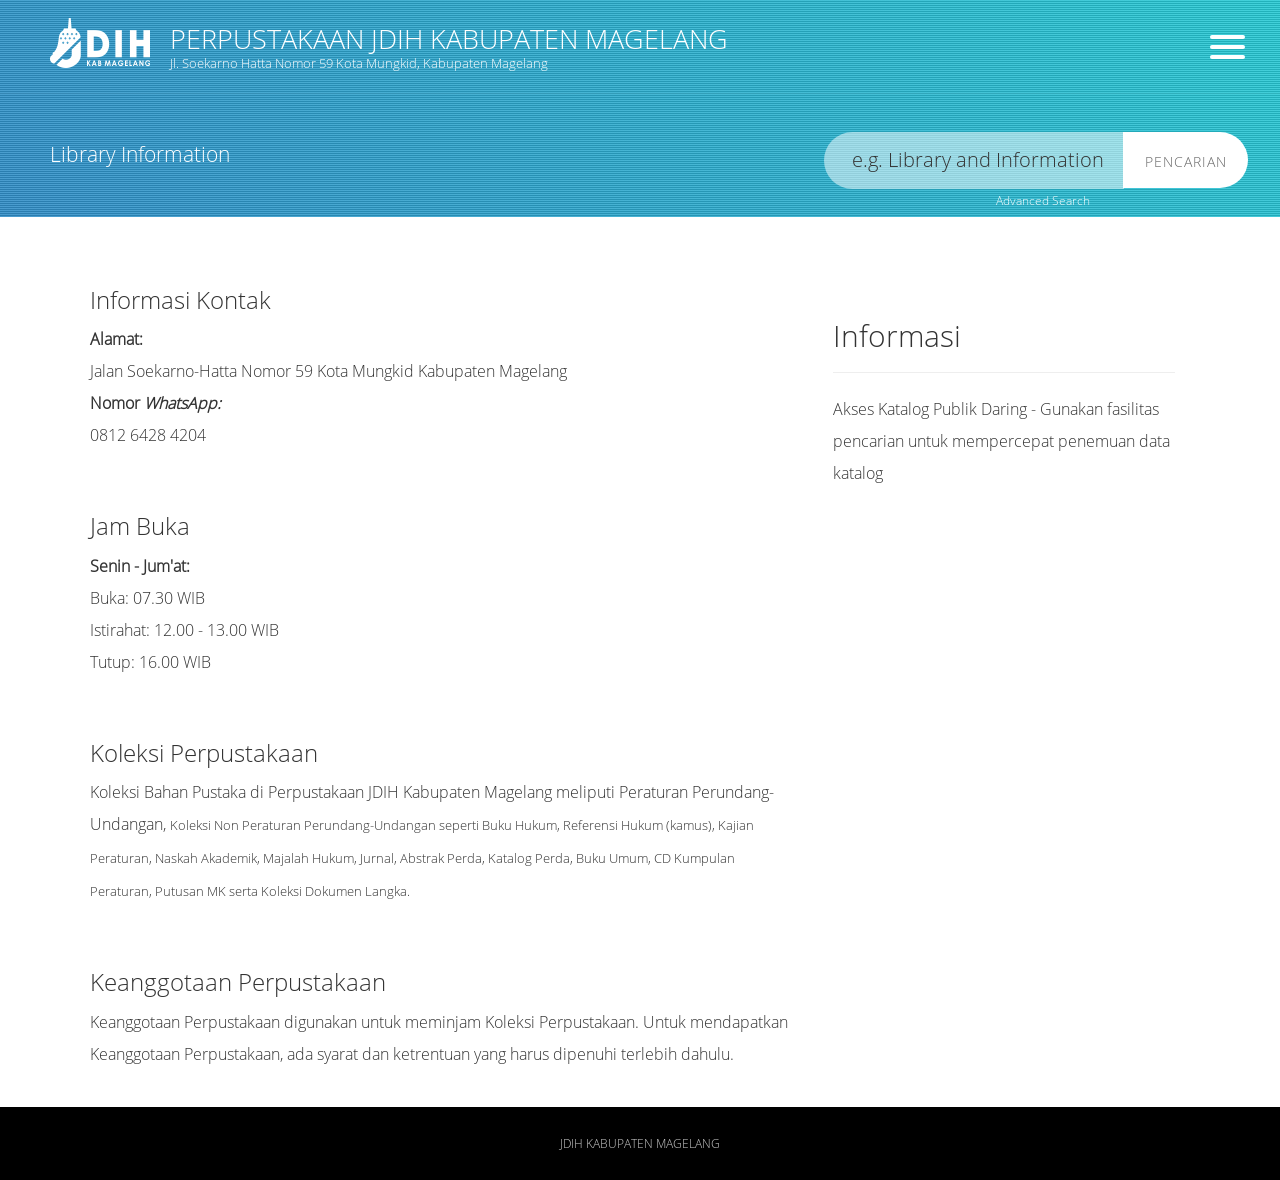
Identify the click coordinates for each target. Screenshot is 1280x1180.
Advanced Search (1043, 200)
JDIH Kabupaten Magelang (640, 1143)
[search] (974, 160)
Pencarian (1186, 161)
